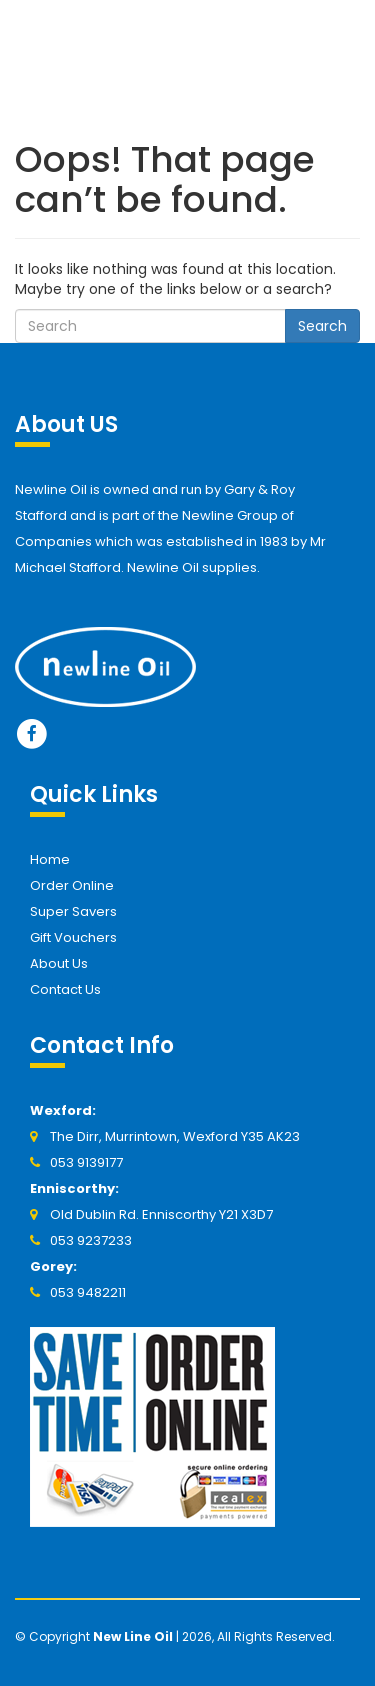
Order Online (72, 885)
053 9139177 (86, 1162)
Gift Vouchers (73, 937)
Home (50, 859)
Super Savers (73, 911)
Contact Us (65, 989)
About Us (59, 963)
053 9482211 (88, 1292)
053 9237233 (91, 1240)
